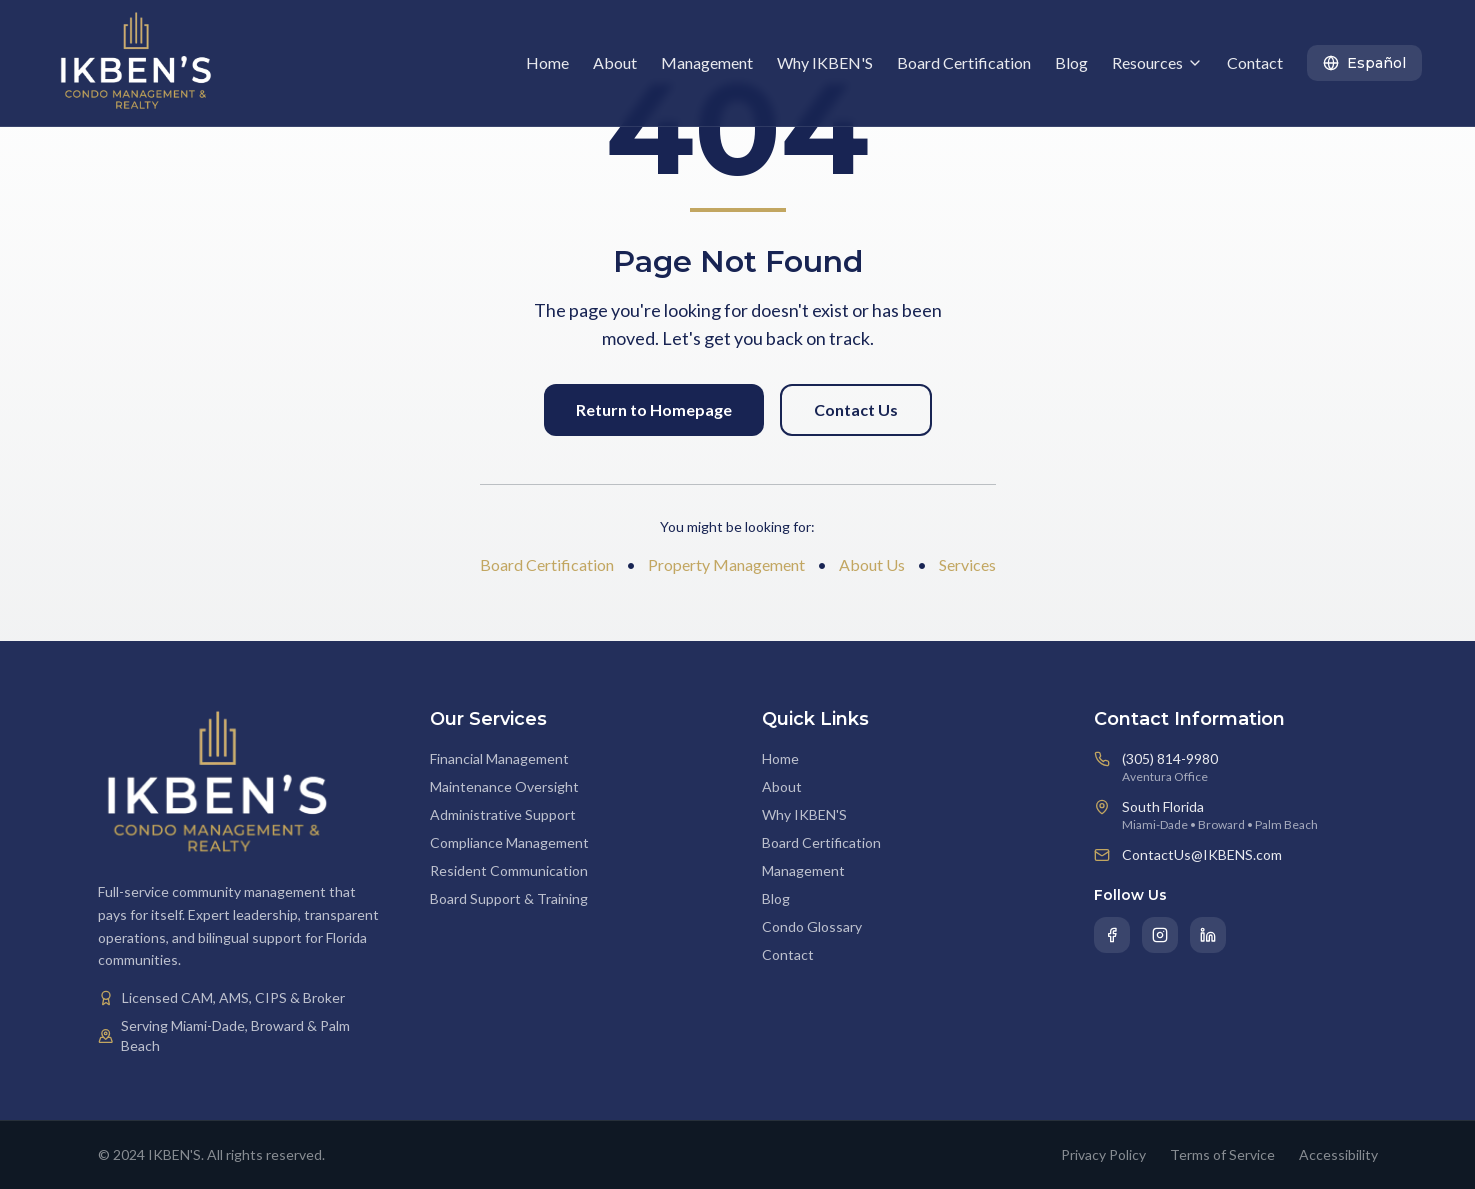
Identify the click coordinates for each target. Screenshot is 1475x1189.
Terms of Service (1222, 1154)
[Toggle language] (1364, 63)
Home (547, 62)
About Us (872, 564)
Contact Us (856, 409)
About (615, 62)
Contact (1255, 62)
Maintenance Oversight (504, 786)
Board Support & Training (509, 898)
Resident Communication (509, 870)
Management (707, 62)
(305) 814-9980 (1170, 758)
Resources (1157, 62)
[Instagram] (1160, 935)
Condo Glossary (812, 926)
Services (967, 564)
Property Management (726, 564)
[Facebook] (1112, 935)
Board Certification (964, 62)
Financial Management (499, 758)
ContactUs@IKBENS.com (1202, 854)
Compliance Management (509, 842)
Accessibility (1338, 1154)
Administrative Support (503, 814)
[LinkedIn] (1208, 935)
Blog (1071, 62)
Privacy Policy (1103, 1154)
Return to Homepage (654, 409)
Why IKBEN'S (825, 62)
